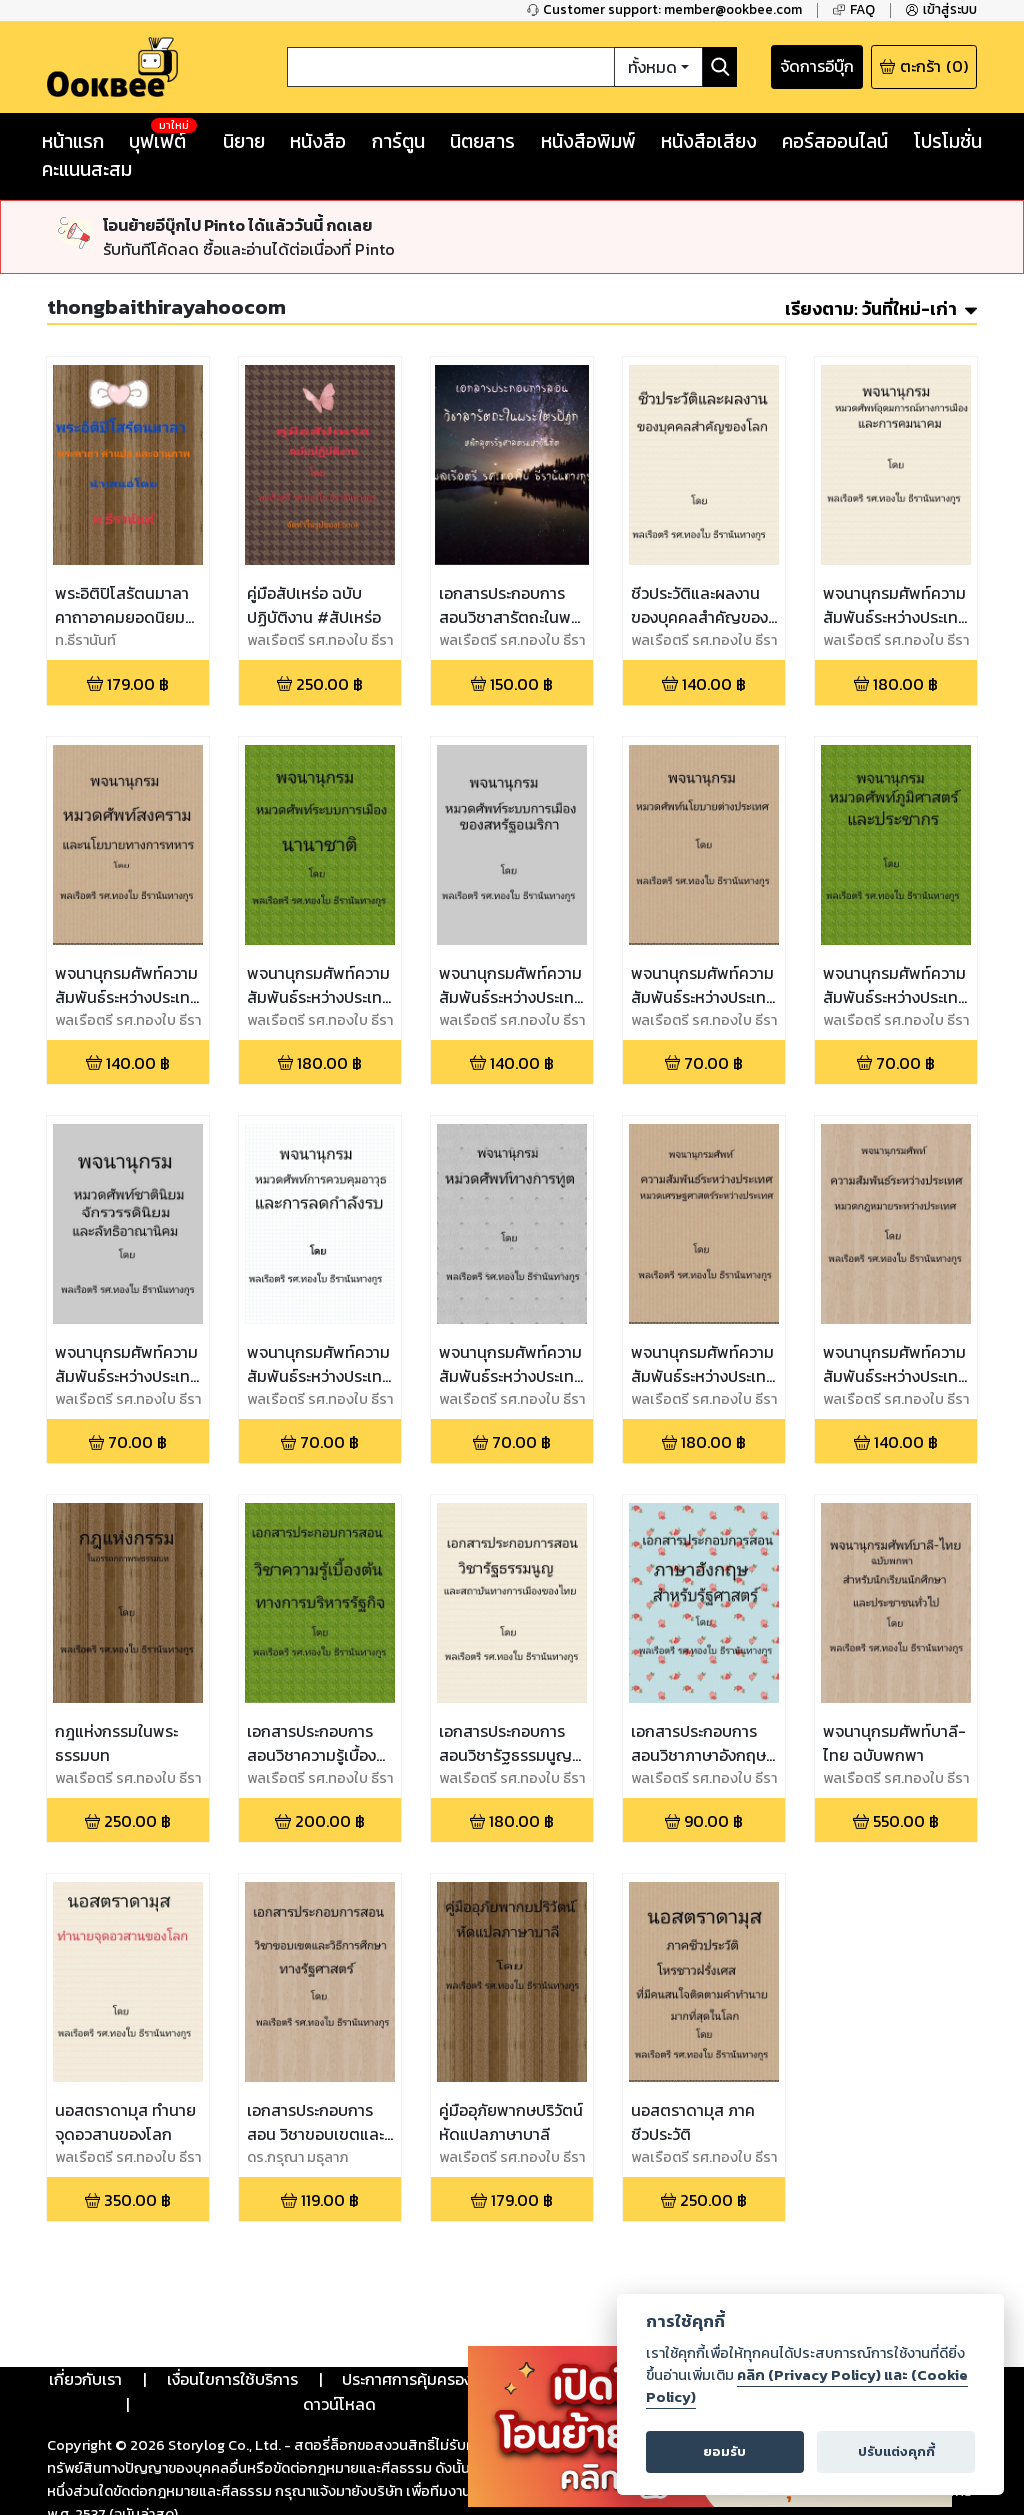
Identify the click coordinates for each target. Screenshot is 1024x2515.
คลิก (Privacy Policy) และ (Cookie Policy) (807, 2386)
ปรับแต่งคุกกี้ (896, 2451)
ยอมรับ (724, 2451)
